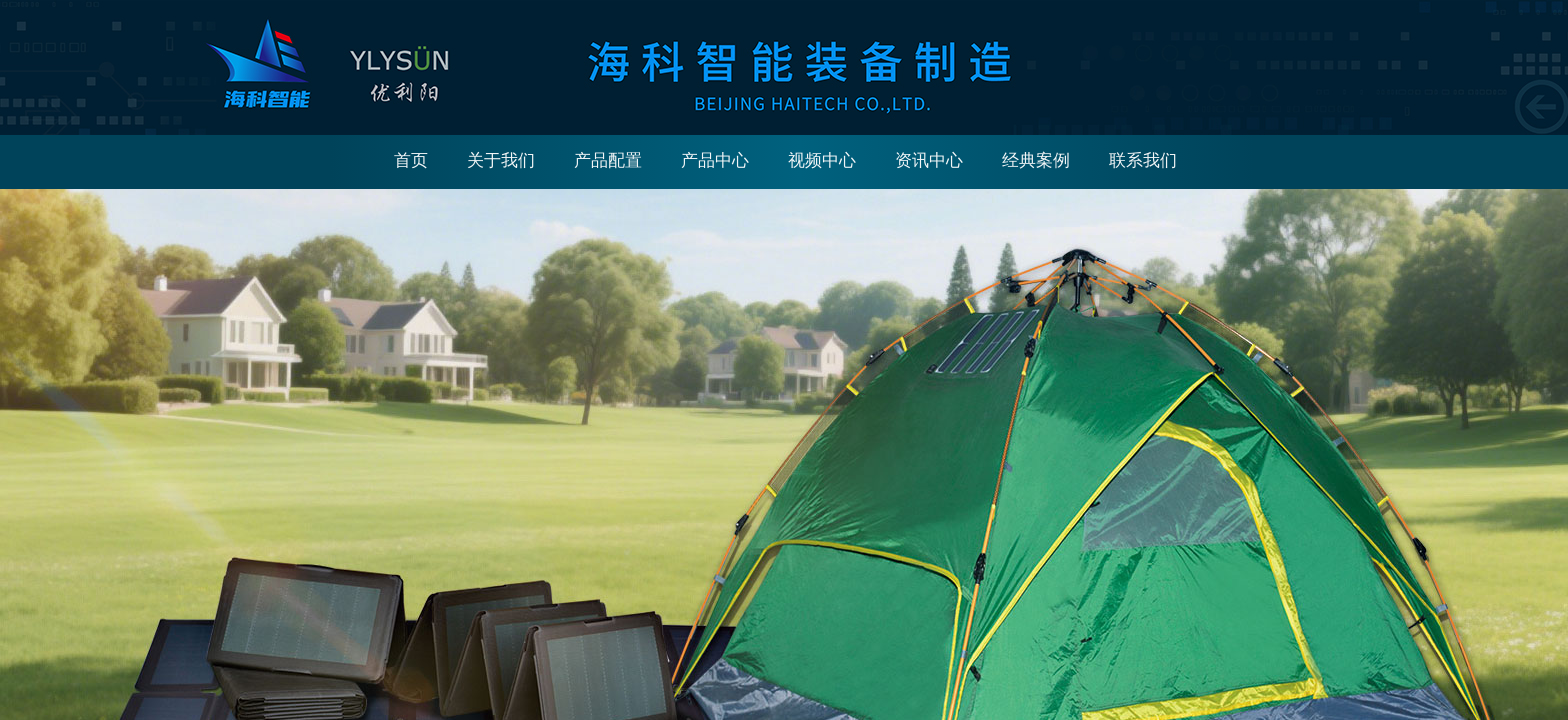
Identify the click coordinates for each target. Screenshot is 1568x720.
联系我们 (1143, 160)
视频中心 (822, 160)
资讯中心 (929, 160)
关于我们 (501, 160)
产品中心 (715, 160)
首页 (411, 160)
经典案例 (1036, 160)
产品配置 (608, 160)
